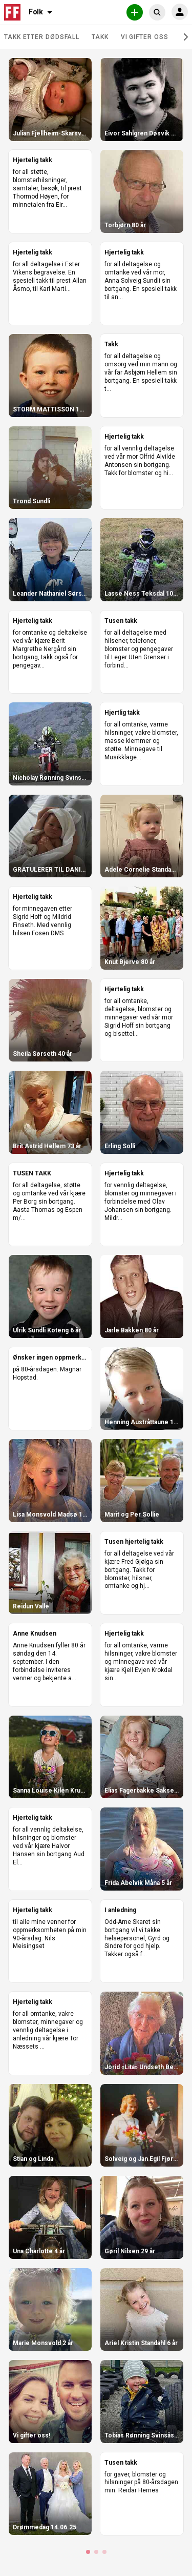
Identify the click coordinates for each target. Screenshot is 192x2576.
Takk (100, 37)
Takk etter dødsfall (41, 37)
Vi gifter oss (144, 37)
